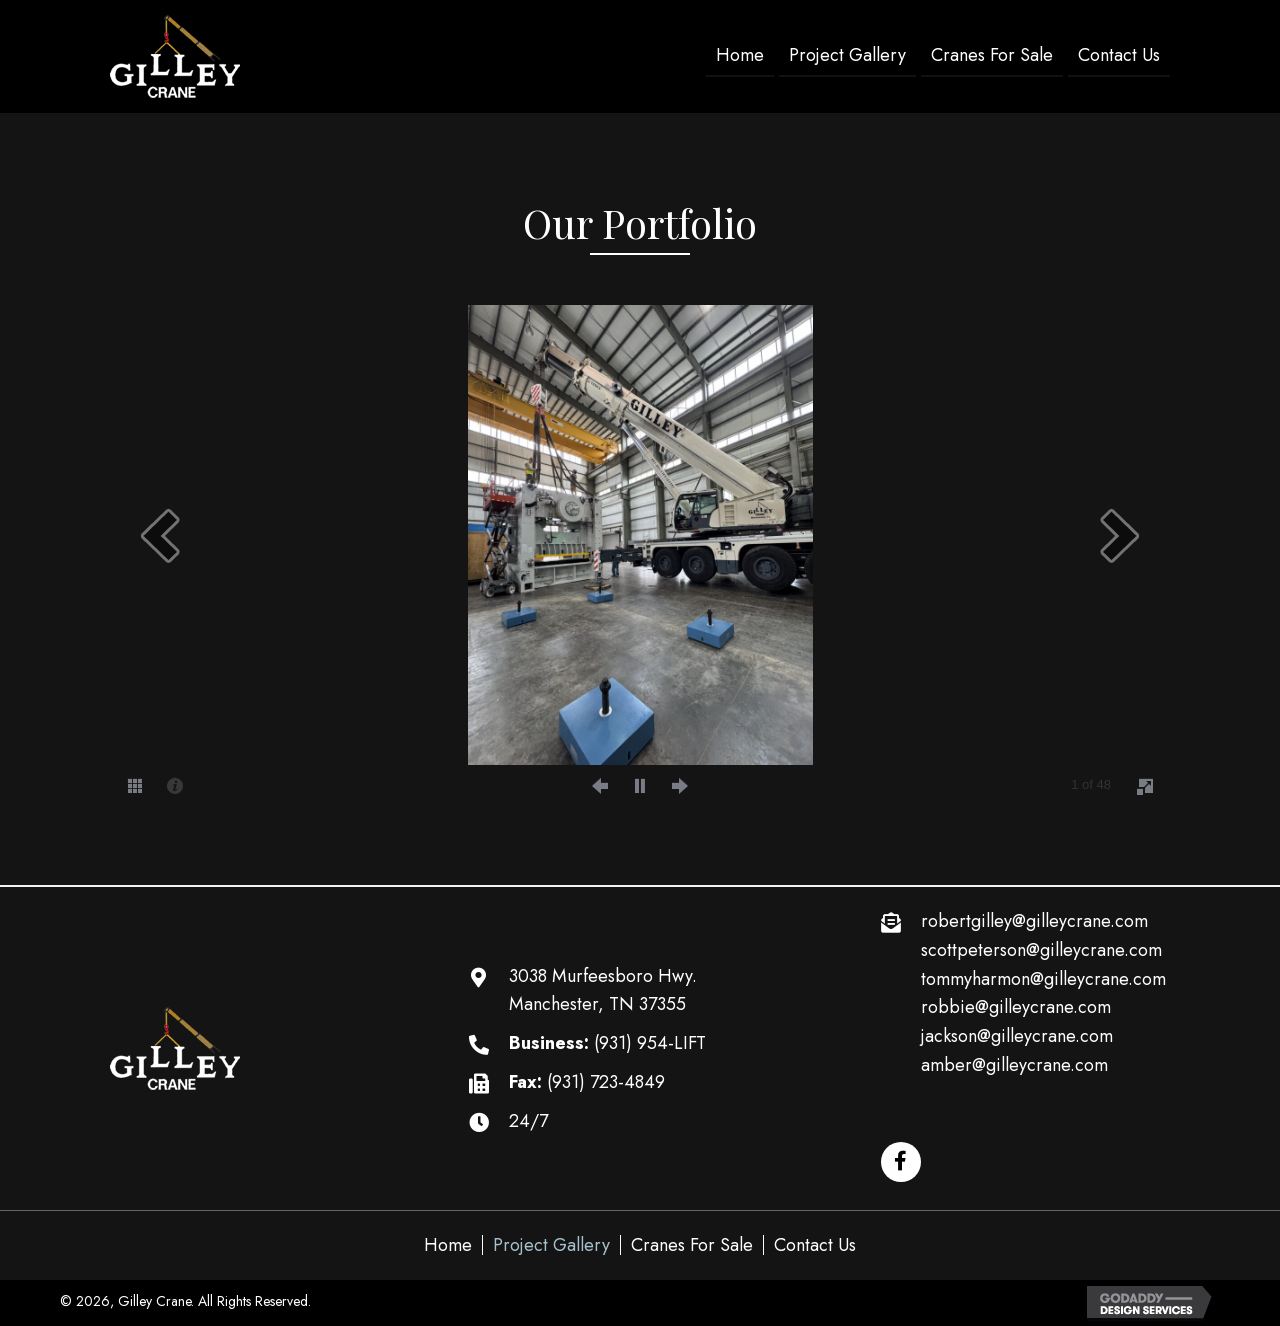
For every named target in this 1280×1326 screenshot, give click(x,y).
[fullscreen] (1145, 786)
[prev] (160, 535)
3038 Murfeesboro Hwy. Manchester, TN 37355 (603, 990)
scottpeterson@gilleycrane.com (1041, 950)
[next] (1120, 535)
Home (448, 1245)
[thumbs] (135, 785)
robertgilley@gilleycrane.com (1034, 921)
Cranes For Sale (692, 1245)
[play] (640, 785)
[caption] (175, 785)
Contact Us (815, 1245)
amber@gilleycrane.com (1014, 1065)
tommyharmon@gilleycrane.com (1043, 979)
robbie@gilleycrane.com (1016, 1007)
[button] (901, 1162)
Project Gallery (551, 1245)
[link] (740, 56)
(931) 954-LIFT (650, 1043)
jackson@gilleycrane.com (1017, 1036)
